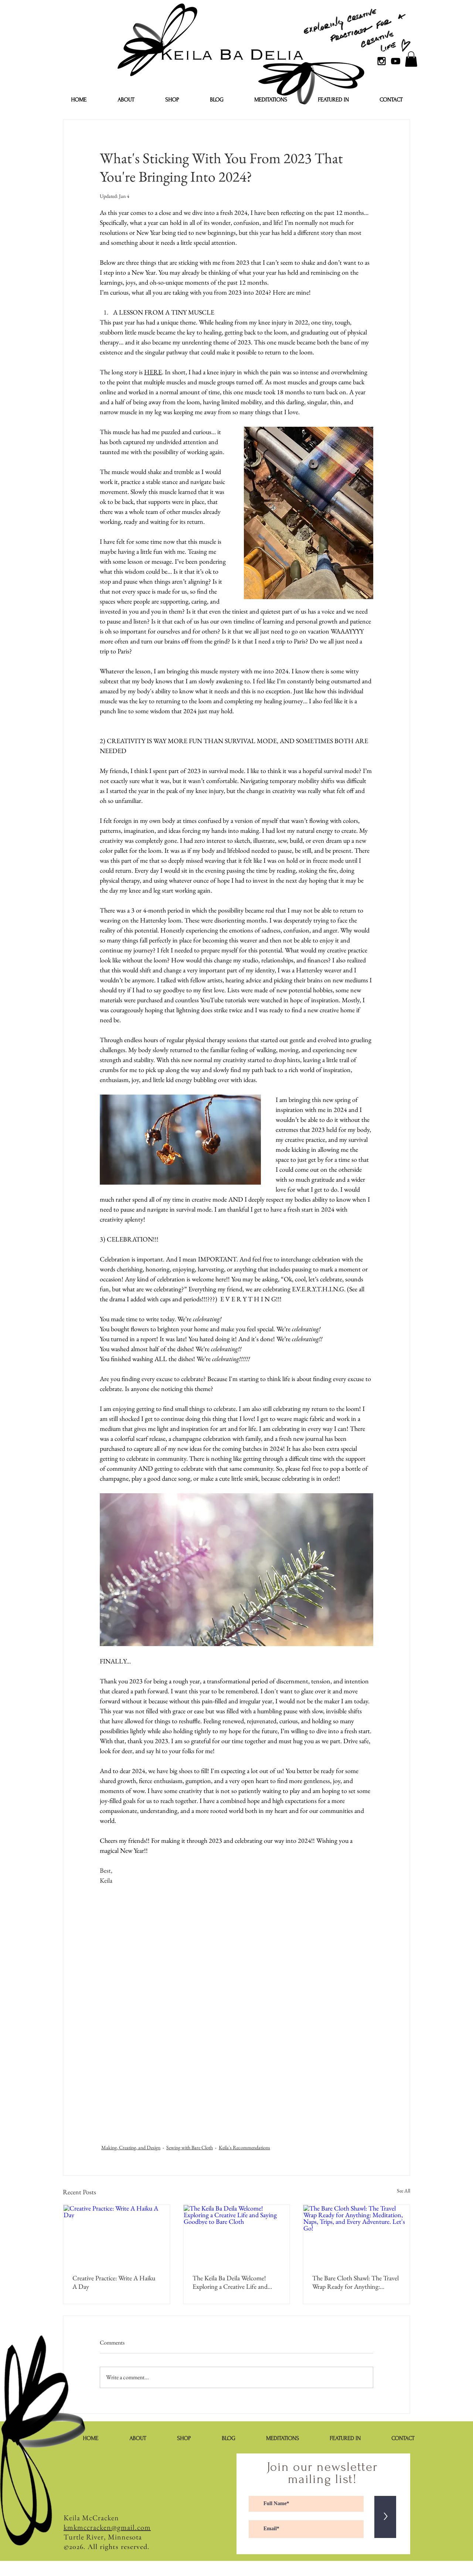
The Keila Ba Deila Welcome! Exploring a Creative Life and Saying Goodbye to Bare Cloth (232, 2282)
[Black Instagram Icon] (381, 61)
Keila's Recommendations (244, 2147)
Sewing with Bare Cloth (189, 2147)
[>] (385, 2517)
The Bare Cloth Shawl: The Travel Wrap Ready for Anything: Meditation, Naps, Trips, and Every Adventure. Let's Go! (355, 2282)
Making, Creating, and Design (130, 2147)
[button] (411, 59)
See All (403, 2190)
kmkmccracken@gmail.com (107, 2527)
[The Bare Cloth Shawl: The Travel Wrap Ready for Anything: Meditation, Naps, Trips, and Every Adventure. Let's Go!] (356, 2234)
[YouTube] (395, 61)
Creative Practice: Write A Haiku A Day (113, 2282)
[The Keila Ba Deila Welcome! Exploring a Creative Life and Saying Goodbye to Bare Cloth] (237, 2234)
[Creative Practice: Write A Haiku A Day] (117, 2234)
